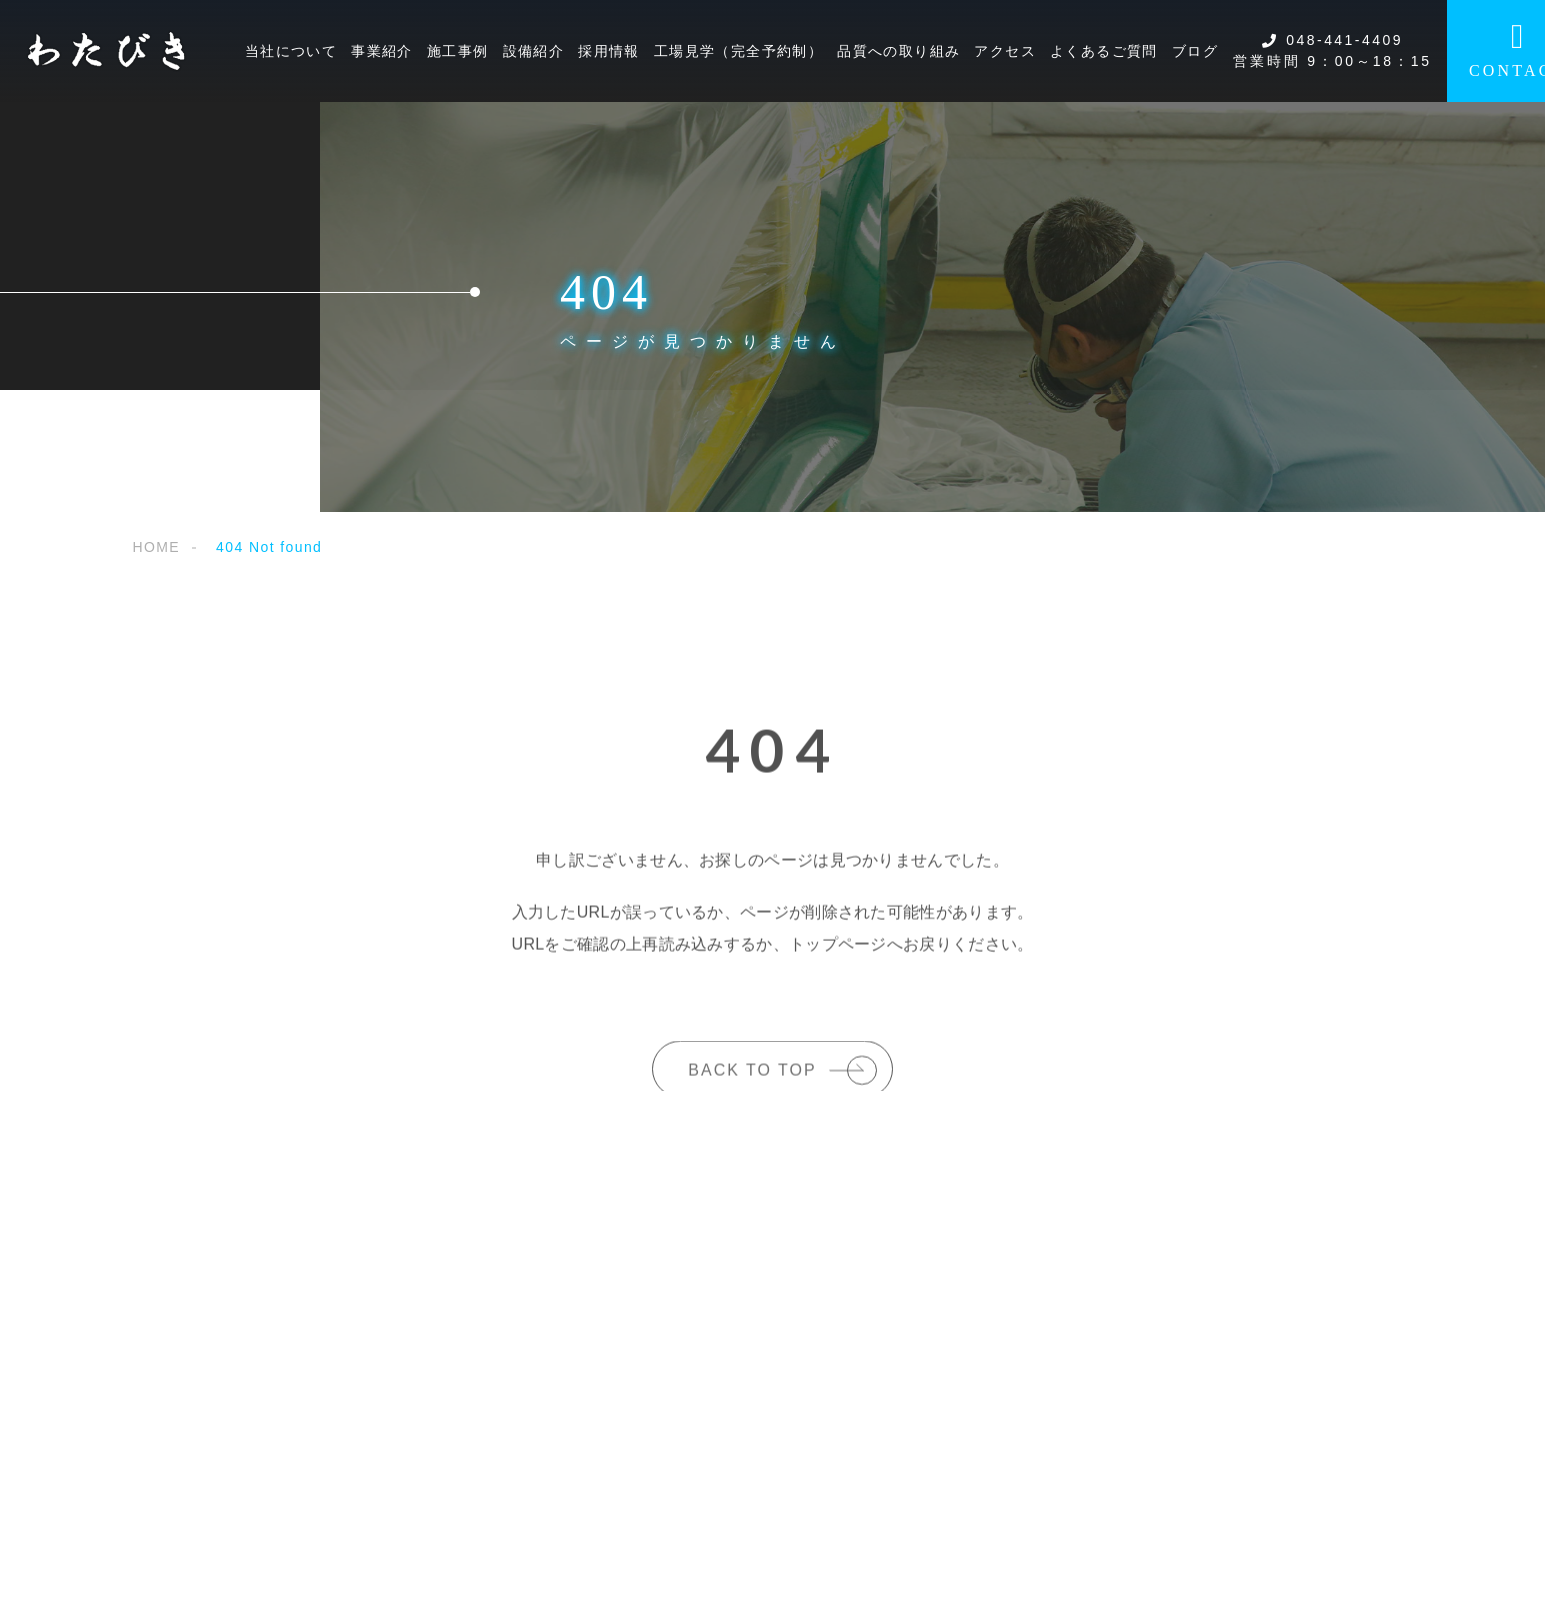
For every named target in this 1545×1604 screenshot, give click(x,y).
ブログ (1195, 51)
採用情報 (609, 51)
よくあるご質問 (1104, 51)
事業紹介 (382, 51)
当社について (291, 51)
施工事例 (458, 51)
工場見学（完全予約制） (738, 51)
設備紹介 (534, 51)
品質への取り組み (898, 51)
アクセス (1005, 51)
